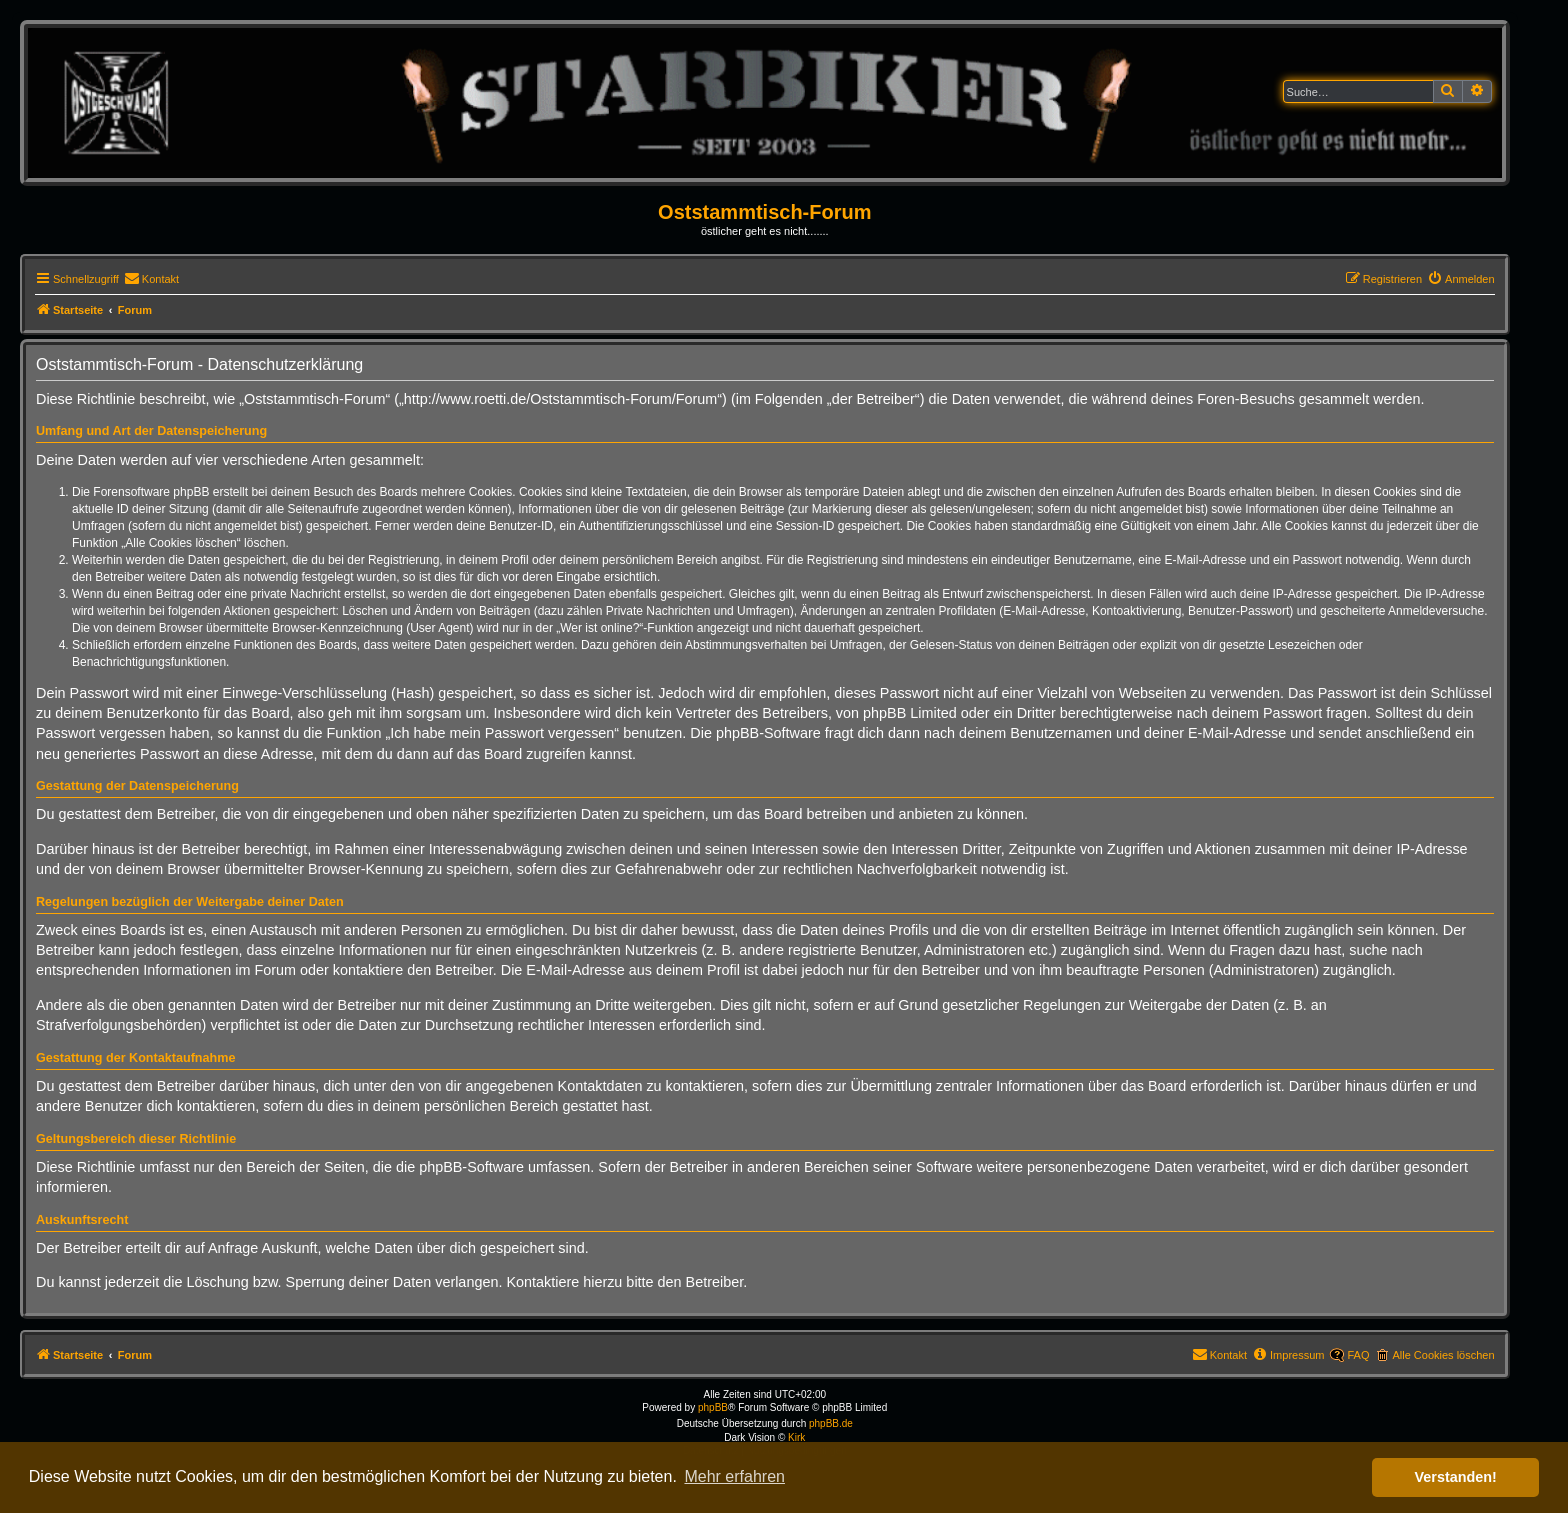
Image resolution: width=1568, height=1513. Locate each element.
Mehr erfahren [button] (734, 1476)
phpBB (713, 1407)
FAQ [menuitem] (1358, 1355)
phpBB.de (831, 1423)
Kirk (796, 1437)
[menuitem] (151, 279)
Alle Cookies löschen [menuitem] (1443, 1355)
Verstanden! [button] (1456, 1477)
